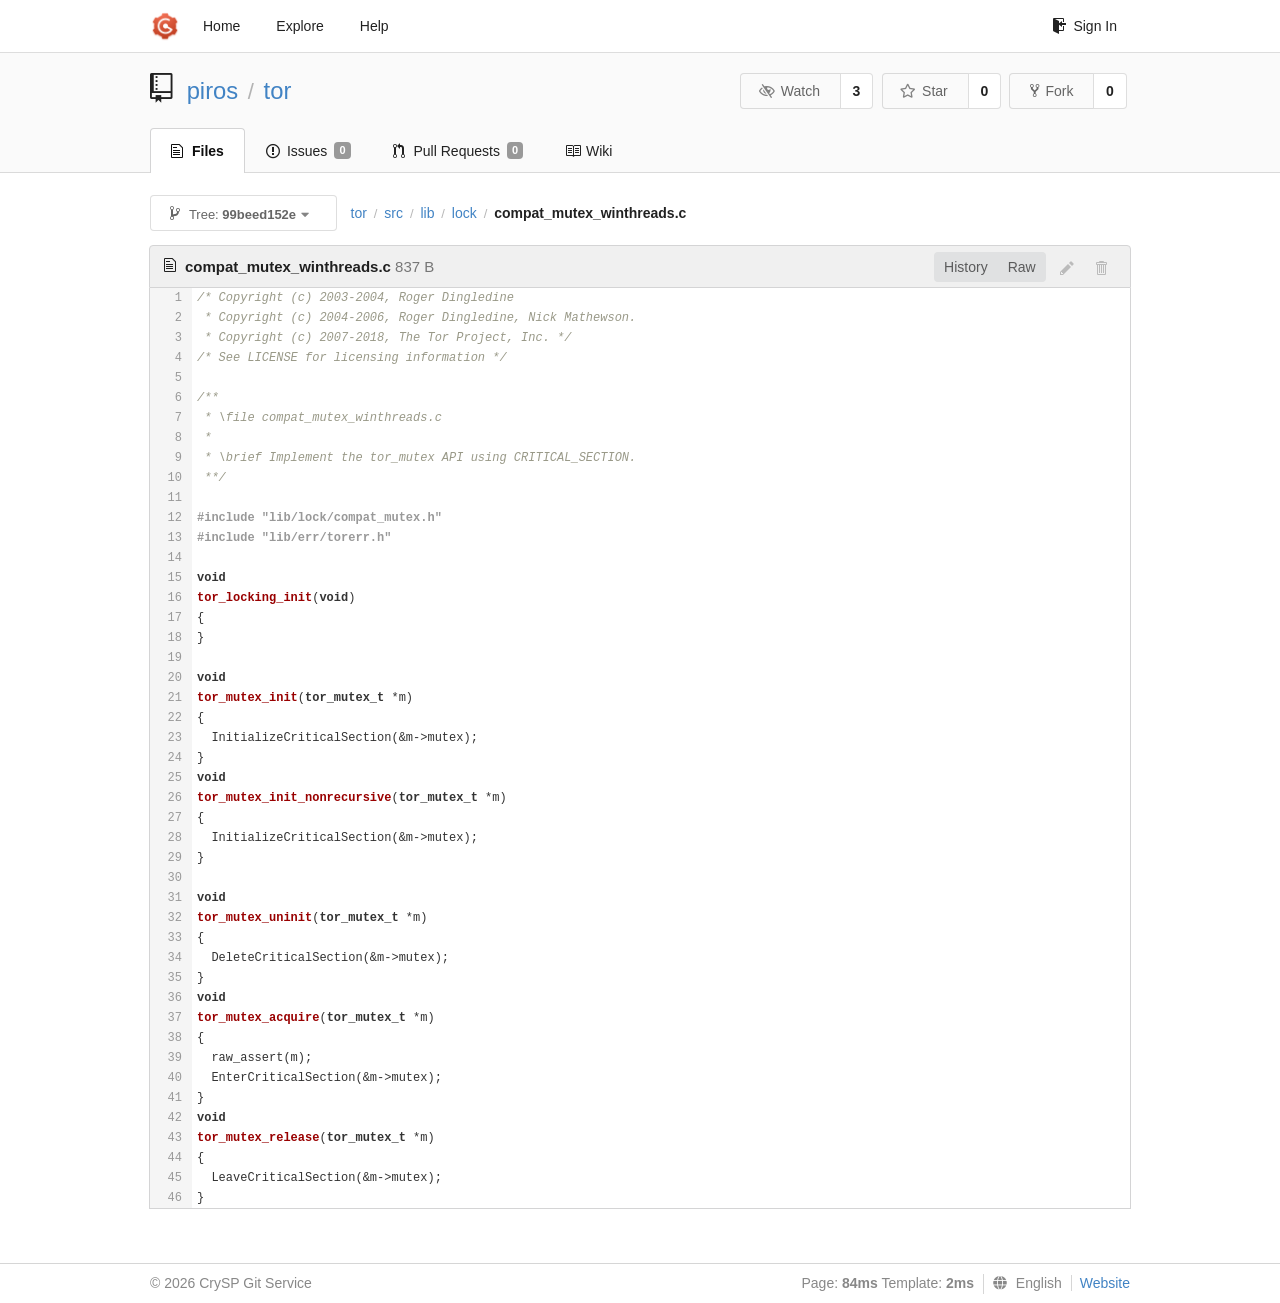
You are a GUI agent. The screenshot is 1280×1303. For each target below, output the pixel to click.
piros (213, 90)
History (966, 267)
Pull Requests (458, 151)
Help (374, 26)
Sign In (1084, 26)
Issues (308, 151)
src (393, 213)
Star (924, 91)
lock (464, 213)
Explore (299, 26)
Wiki (588, 151)
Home (221, 26)
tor (278, 90)
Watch (789, 91)
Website (1105, 1283)
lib (427, 213)
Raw (1022, 267)
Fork (1051, 91)
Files (197, 151)
